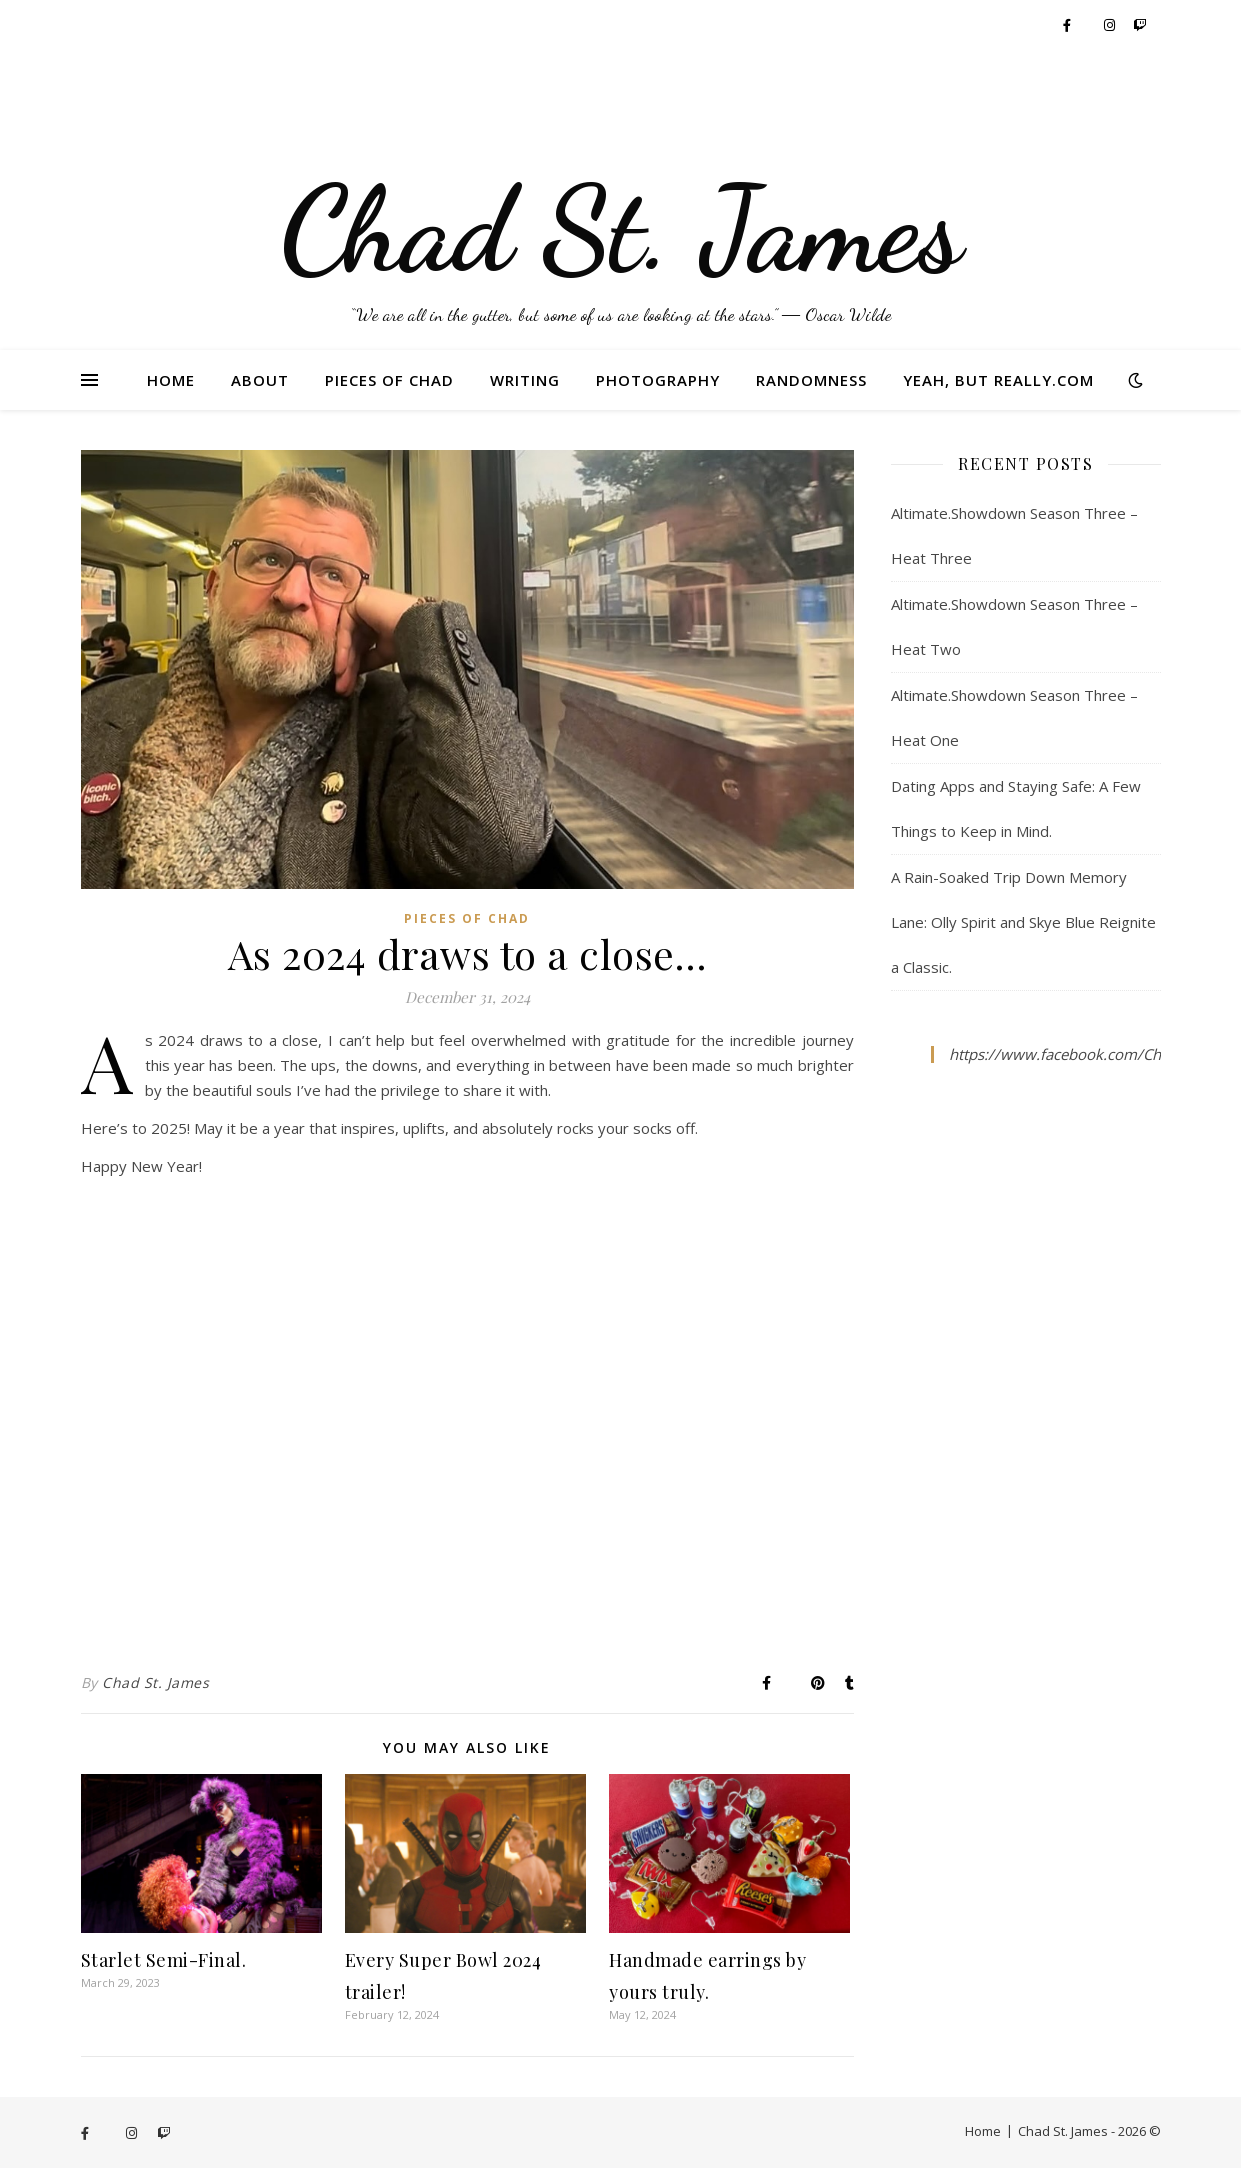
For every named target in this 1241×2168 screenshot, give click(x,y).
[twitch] (1139, 25)
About (260, 380)
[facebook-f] (1068, 25)
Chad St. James (155, 1682)
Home (171, 380)
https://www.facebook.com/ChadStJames (1090, 1054)
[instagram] (1111, 25)
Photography (658, 380)
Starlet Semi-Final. (164, 1960)
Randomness (811, 380)
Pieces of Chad (389, 380)
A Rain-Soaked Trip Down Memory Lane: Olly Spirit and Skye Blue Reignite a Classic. (1023, 922)
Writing (525, 380)
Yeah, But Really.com (998, 380)
